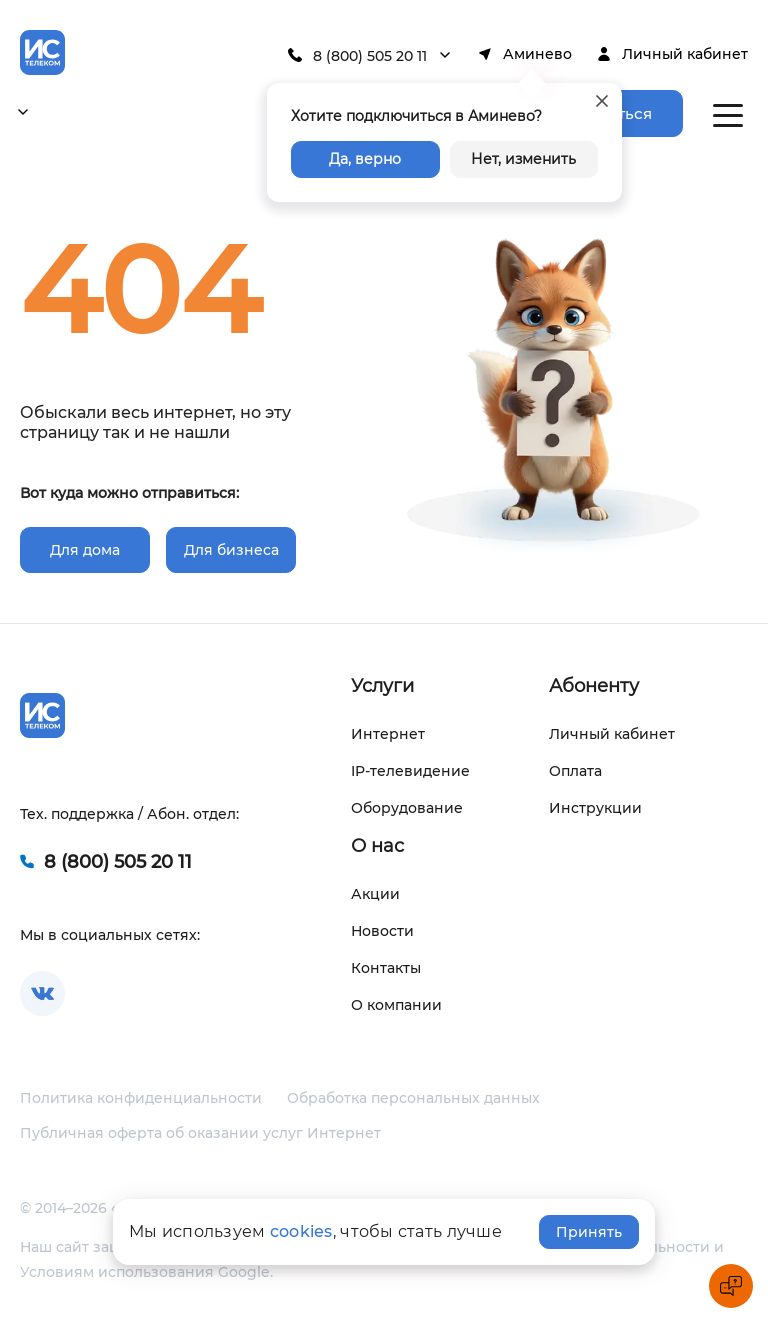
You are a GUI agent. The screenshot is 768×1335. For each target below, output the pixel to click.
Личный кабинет (685, 54)
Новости (382, 931)
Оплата (575, 771)
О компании (396, 1005)
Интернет (388, 734)
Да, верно (365, 159)
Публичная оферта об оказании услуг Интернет (200, 1133)
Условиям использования (117, 1272)
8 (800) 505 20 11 (370, 56)
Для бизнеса (231, 550)
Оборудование (407, 808)
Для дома (85, 550)
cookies (301, 1231)
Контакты (386, 968)
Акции (375, 894)
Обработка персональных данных (413, 1098)
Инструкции (595, 808)
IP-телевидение (410, 771)
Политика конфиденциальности (141, 1098)
